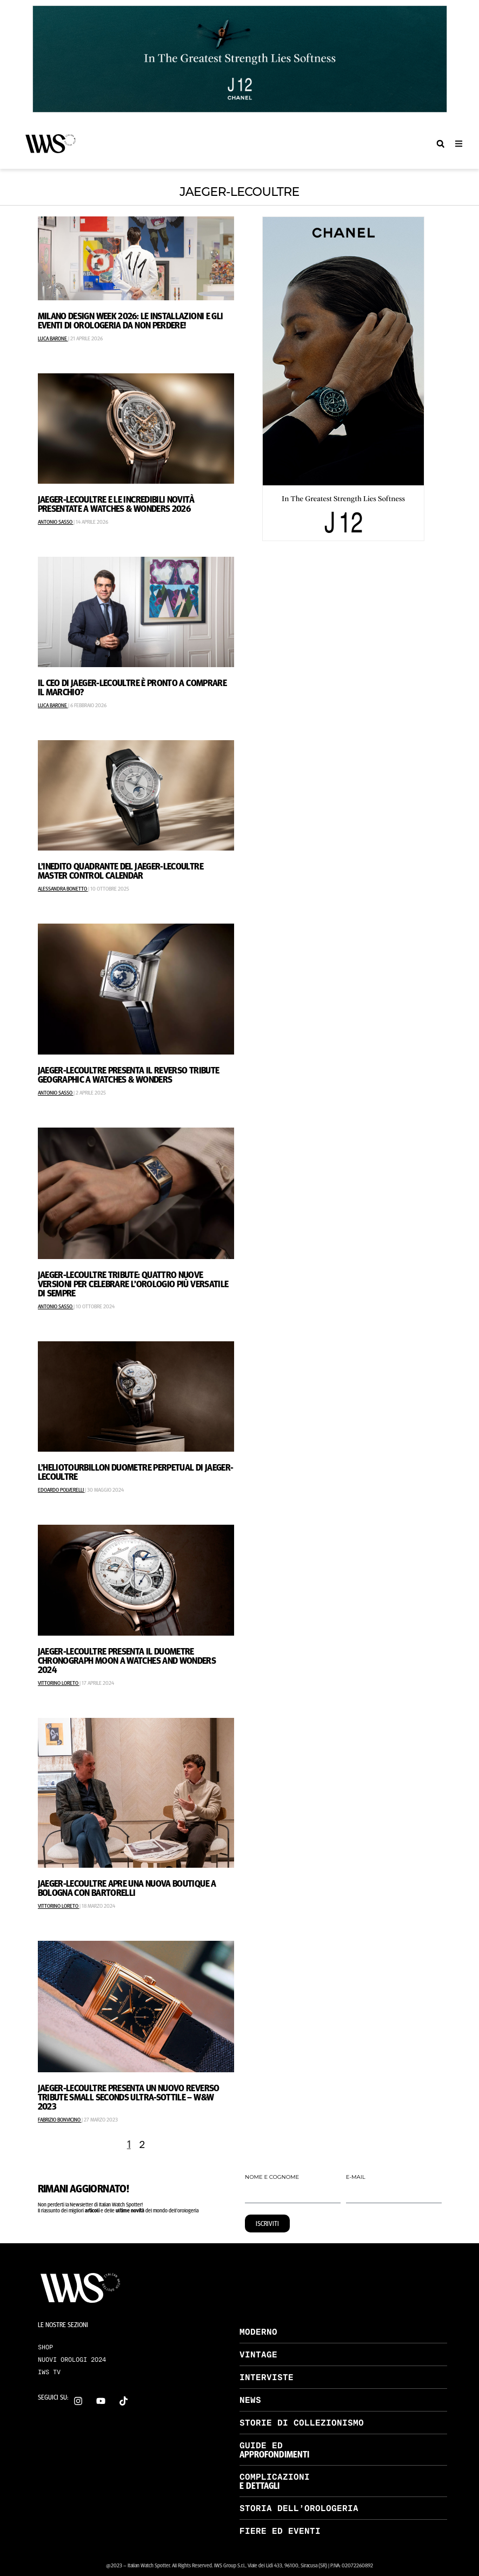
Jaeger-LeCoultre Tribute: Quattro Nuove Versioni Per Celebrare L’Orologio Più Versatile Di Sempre (133, 1283)
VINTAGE (258, 2354)
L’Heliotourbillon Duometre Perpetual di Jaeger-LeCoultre (136, 1471)
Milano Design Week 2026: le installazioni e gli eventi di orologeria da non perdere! (130, 320)
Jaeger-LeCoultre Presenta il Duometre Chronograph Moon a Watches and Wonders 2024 (127, 1660)
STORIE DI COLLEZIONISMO (301, 2422)
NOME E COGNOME (272, 2177)
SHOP (45, 2347)
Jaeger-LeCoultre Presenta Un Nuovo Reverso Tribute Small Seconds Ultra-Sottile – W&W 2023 (128, 2096)
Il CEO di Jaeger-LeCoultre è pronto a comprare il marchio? (132, 687)
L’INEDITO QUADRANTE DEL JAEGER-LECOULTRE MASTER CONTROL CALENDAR (120, 870)
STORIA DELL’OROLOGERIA (298, 2508)
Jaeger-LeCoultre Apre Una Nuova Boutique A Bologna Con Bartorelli (127, 1887)
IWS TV (49, 2372)
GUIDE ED (261, 2445)
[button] (440, 144)
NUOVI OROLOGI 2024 (72, 2359)
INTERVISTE (266, 2377)
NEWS (250, 2400)
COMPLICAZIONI (274, 2477)
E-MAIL (355, 2177)
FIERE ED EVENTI (280, 2531)
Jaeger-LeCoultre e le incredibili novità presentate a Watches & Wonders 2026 (116, 503)
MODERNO (258, 2332)
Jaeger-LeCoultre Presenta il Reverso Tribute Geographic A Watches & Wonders (128, 1074)
